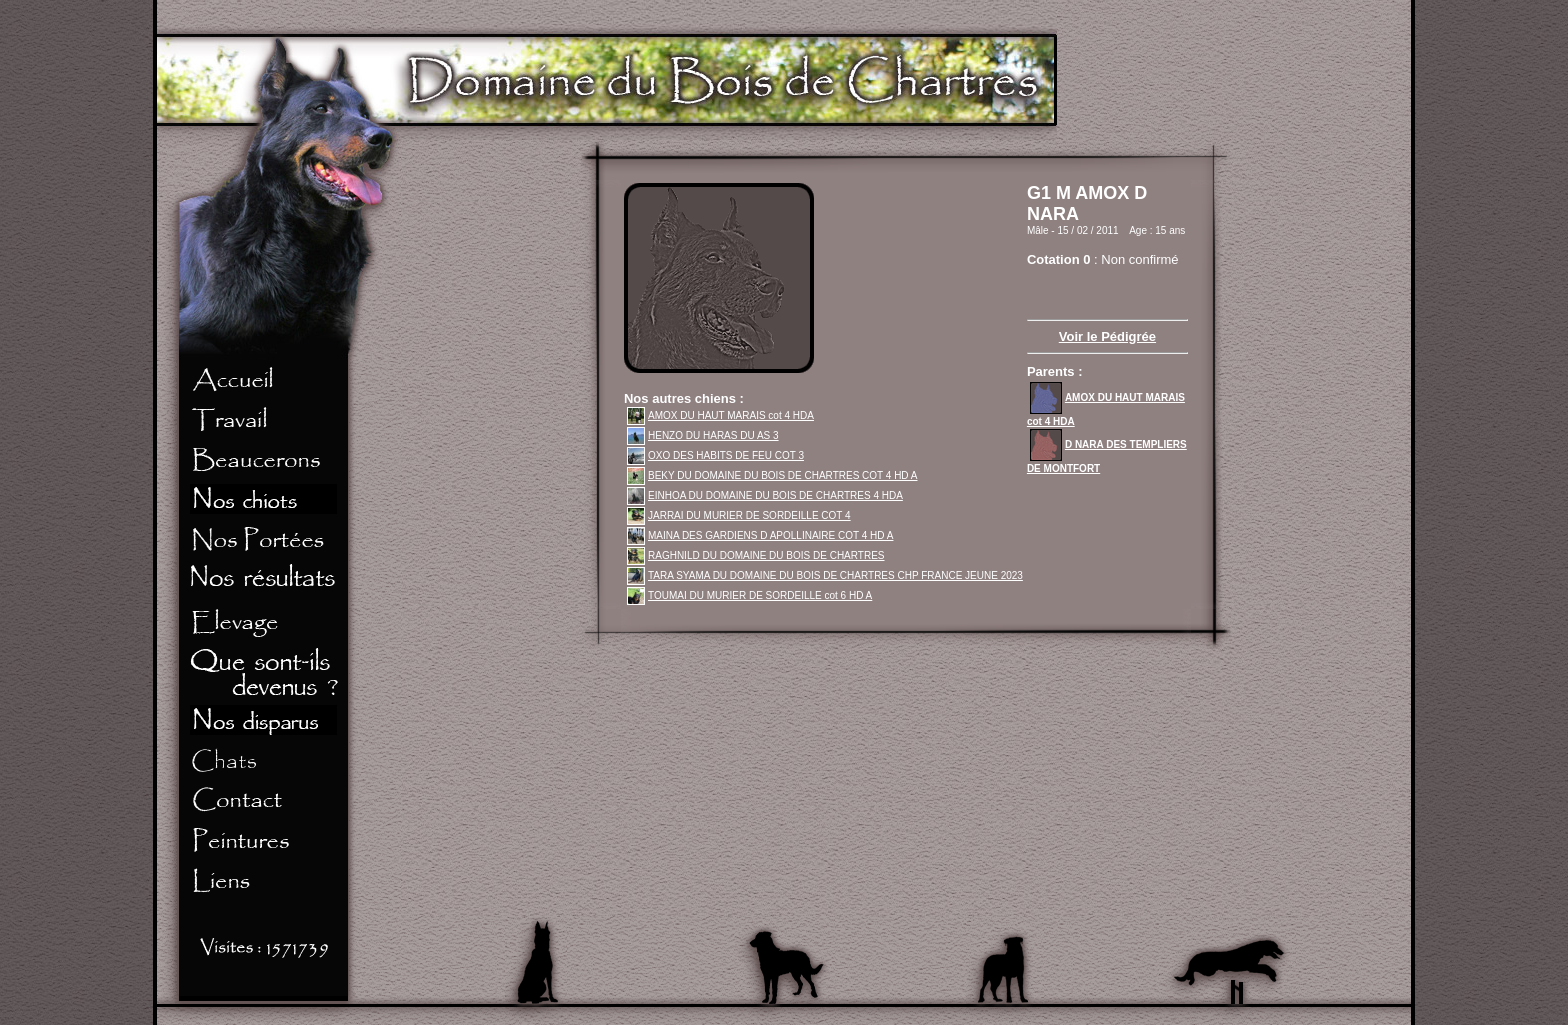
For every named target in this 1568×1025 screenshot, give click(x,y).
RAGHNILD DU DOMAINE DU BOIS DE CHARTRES (756, 555)
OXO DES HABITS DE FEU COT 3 (715, 455)
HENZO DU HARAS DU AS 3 (703, 435)
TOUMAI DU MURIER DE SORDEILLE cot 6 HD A (749, 595)
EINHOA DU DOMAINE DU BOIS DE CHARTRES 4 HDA (765, 495)
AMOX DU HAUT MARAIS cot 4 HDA (720, 415)
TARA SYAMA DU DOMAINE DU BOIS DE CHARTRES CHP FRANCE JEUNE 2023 (825, 575)
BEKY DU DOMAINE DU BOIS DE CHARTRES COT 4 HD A (772, 475)
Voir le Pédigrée (1107, 336)
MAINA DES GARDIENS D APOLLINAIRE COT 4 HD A (760, 535)
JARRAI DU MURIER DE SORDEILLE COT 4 (739, 515)
